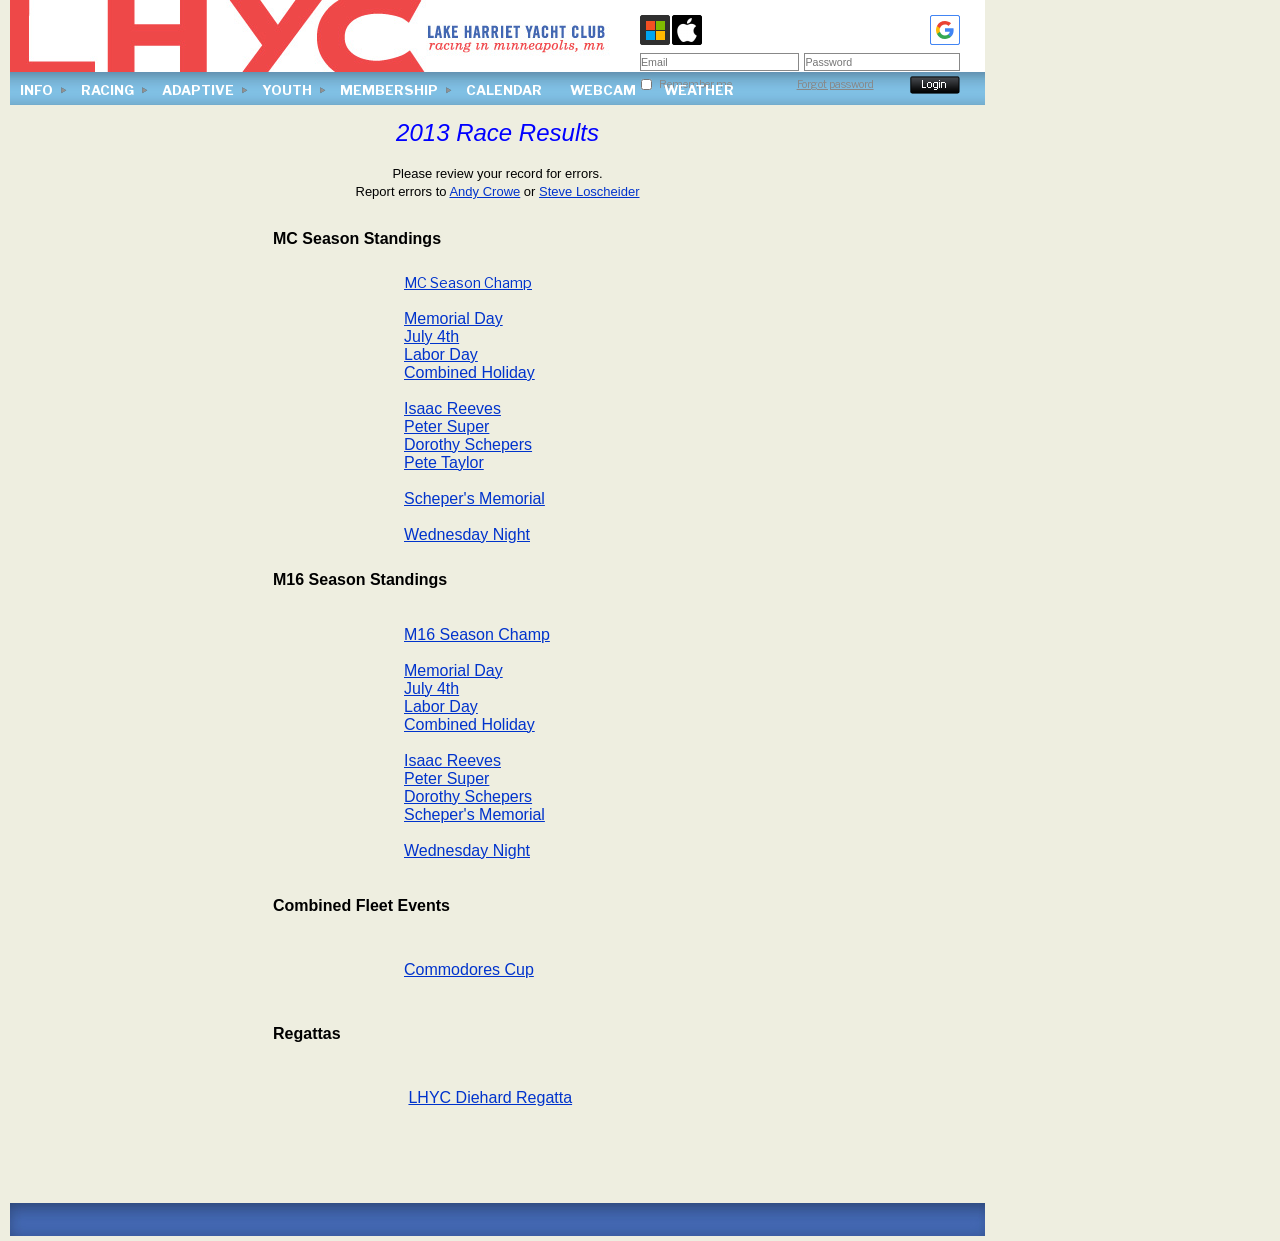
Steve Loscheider (589, 191)
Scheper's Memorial (474, 498)
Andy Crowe (484, 191)
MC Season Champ (468, 283)
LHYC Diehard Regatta (490, 1097)
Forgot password (835, 84)
